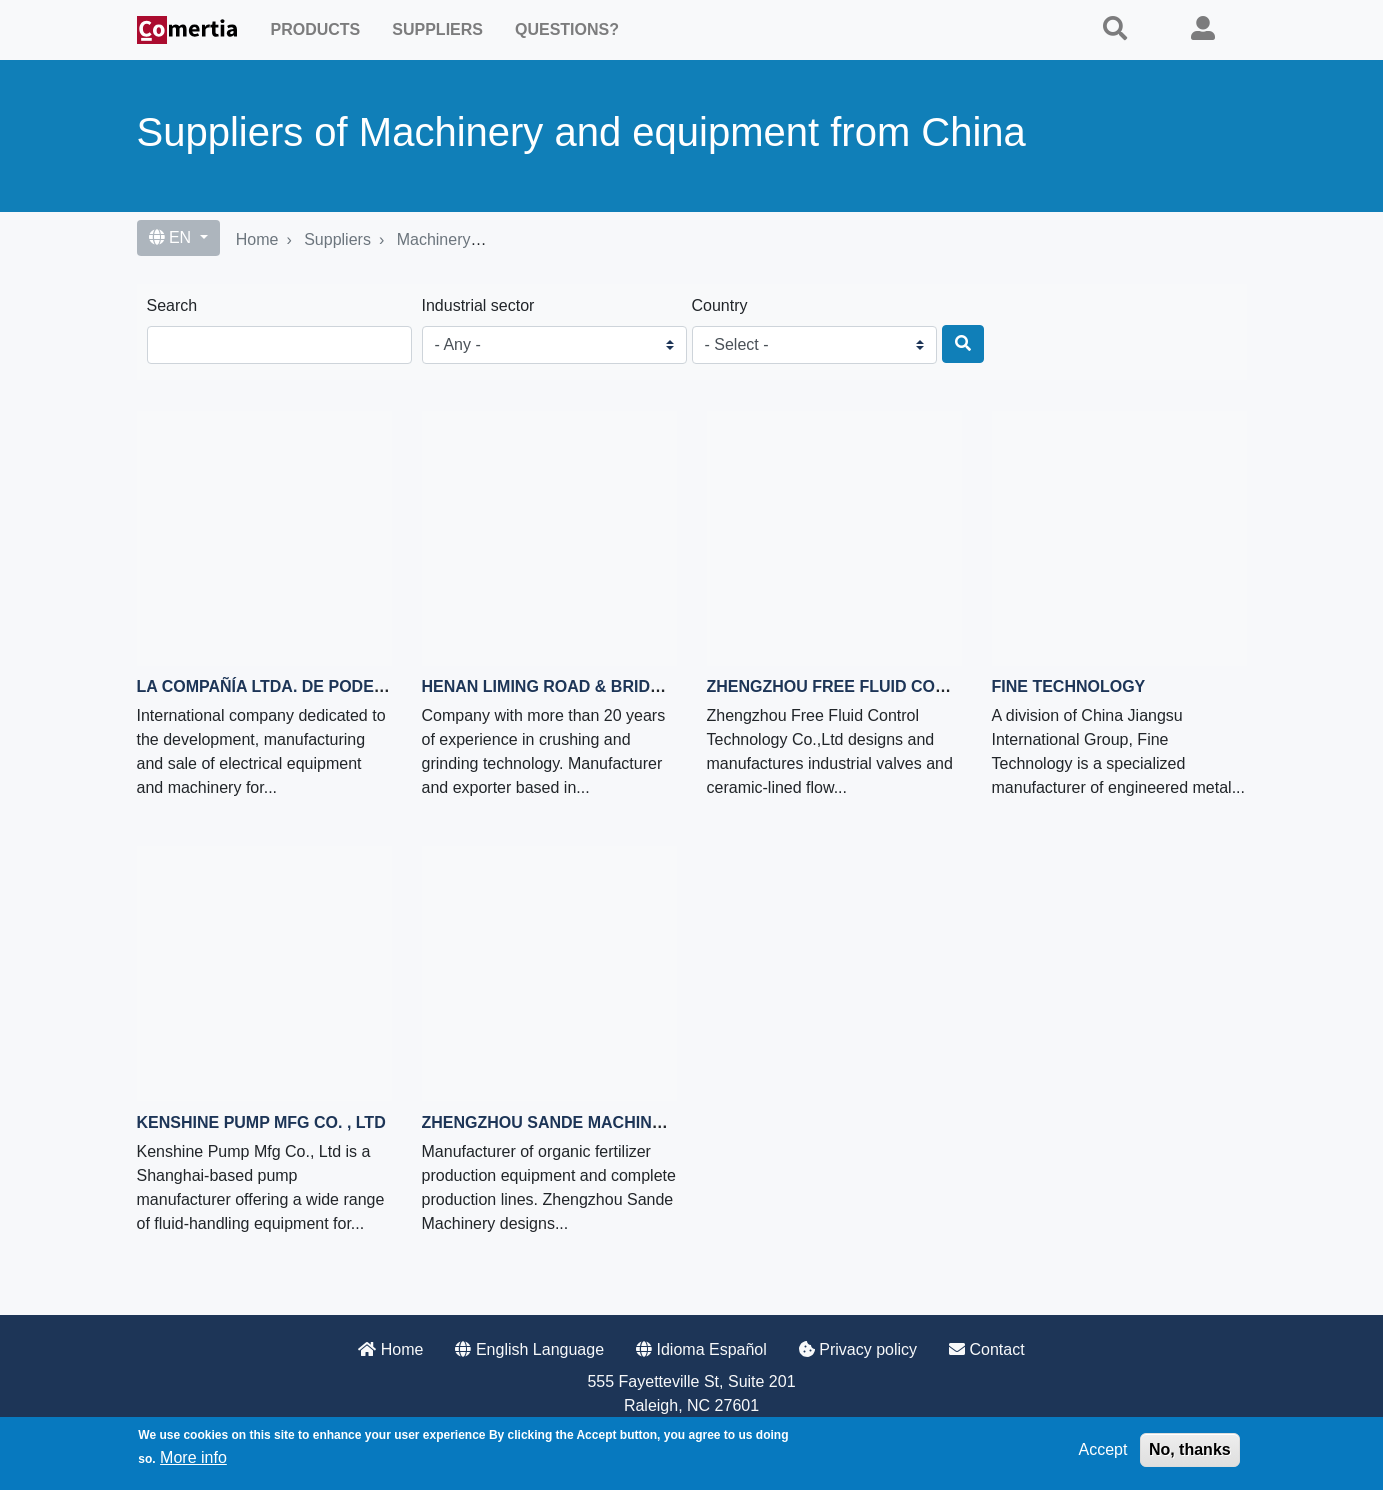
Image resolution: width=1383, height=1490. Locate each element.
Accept (1103, 1449)
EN (172, 237)
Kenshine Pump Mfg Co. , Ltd (261, 1122)
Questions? (567, 29)
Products (316, 29)
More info (193, 1457)
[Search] (963, 344)
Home (257, 239)
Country (720, 305)
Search (172, 305)
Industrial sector (478, 305)
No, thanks (1190, 1449)
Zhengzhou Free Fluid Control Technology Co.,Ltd (941, 686)
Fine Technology (1069, 686)
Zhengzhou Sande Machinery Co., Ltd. (591, 1122)
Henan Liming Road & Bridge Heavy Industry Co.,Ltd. (655, 686)
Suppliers (437, 29)
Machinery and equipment (489, 239)
